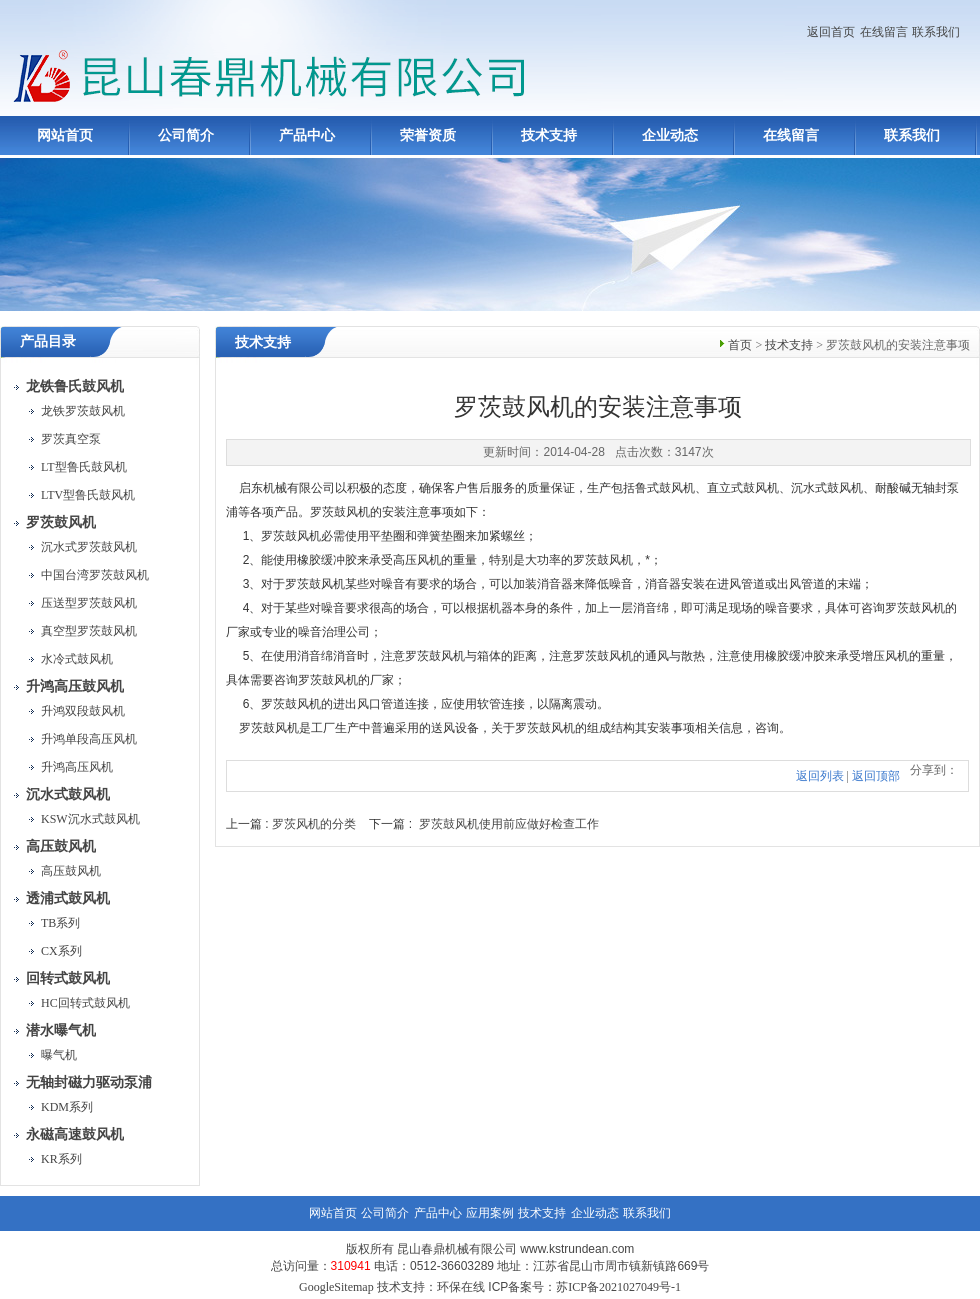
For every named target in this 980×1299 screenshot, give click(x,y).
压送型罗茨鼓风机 (89, 603)
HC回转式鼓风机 (85, 1003)
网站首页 (65, 135)
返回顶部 (876, 776)
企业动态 (670, 135)
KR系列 (61, 1159)
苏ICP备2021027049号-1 (618, 1287)
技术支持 (549, 135)
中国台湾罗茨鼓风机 (95, 575)
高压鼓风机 (71, 871)
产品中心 (307, 135)
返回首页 (831, 32)
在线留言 (884, 32)
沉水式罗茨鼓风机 (89, 547)
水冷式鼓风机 (77, 659)
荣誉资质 (428, 135)
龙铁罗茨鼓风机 (83, 411)
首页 (740, 345)
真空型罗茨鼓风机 (89, 631)
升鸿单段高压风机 (89, 739)
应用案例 (490, 1213)
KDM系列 (67, 1107)
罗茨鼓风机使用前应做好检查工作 (509, 824)
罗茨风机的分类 (314, 824)
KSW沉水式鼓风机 (90, 819)
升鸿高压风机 (77, 767)
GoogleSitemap (336, 1287)
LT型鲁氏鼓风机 (84, 467)
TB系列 (60, 923)
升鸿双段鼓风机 (83, 711)
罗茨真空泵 (71, 439)
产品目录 (48, 341)
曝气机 (59, 1055)
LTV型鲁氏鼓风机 (88, 495)
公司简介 (186, 135)
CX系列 (61, 951)
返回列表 (820, 776)
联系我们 (936, 32)
